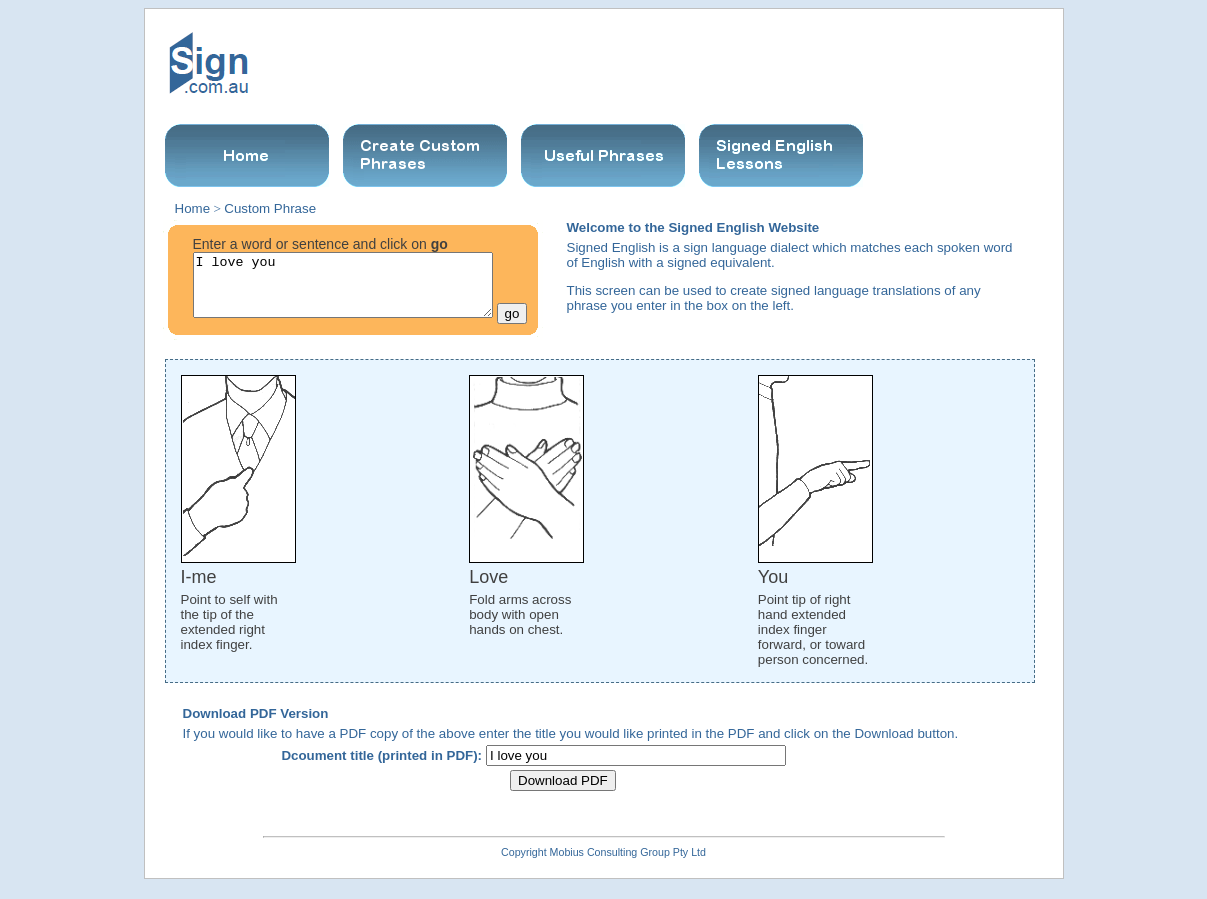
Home (193, 208)
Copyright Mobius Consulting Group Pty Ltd (603, 864)
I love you (343, 291)
